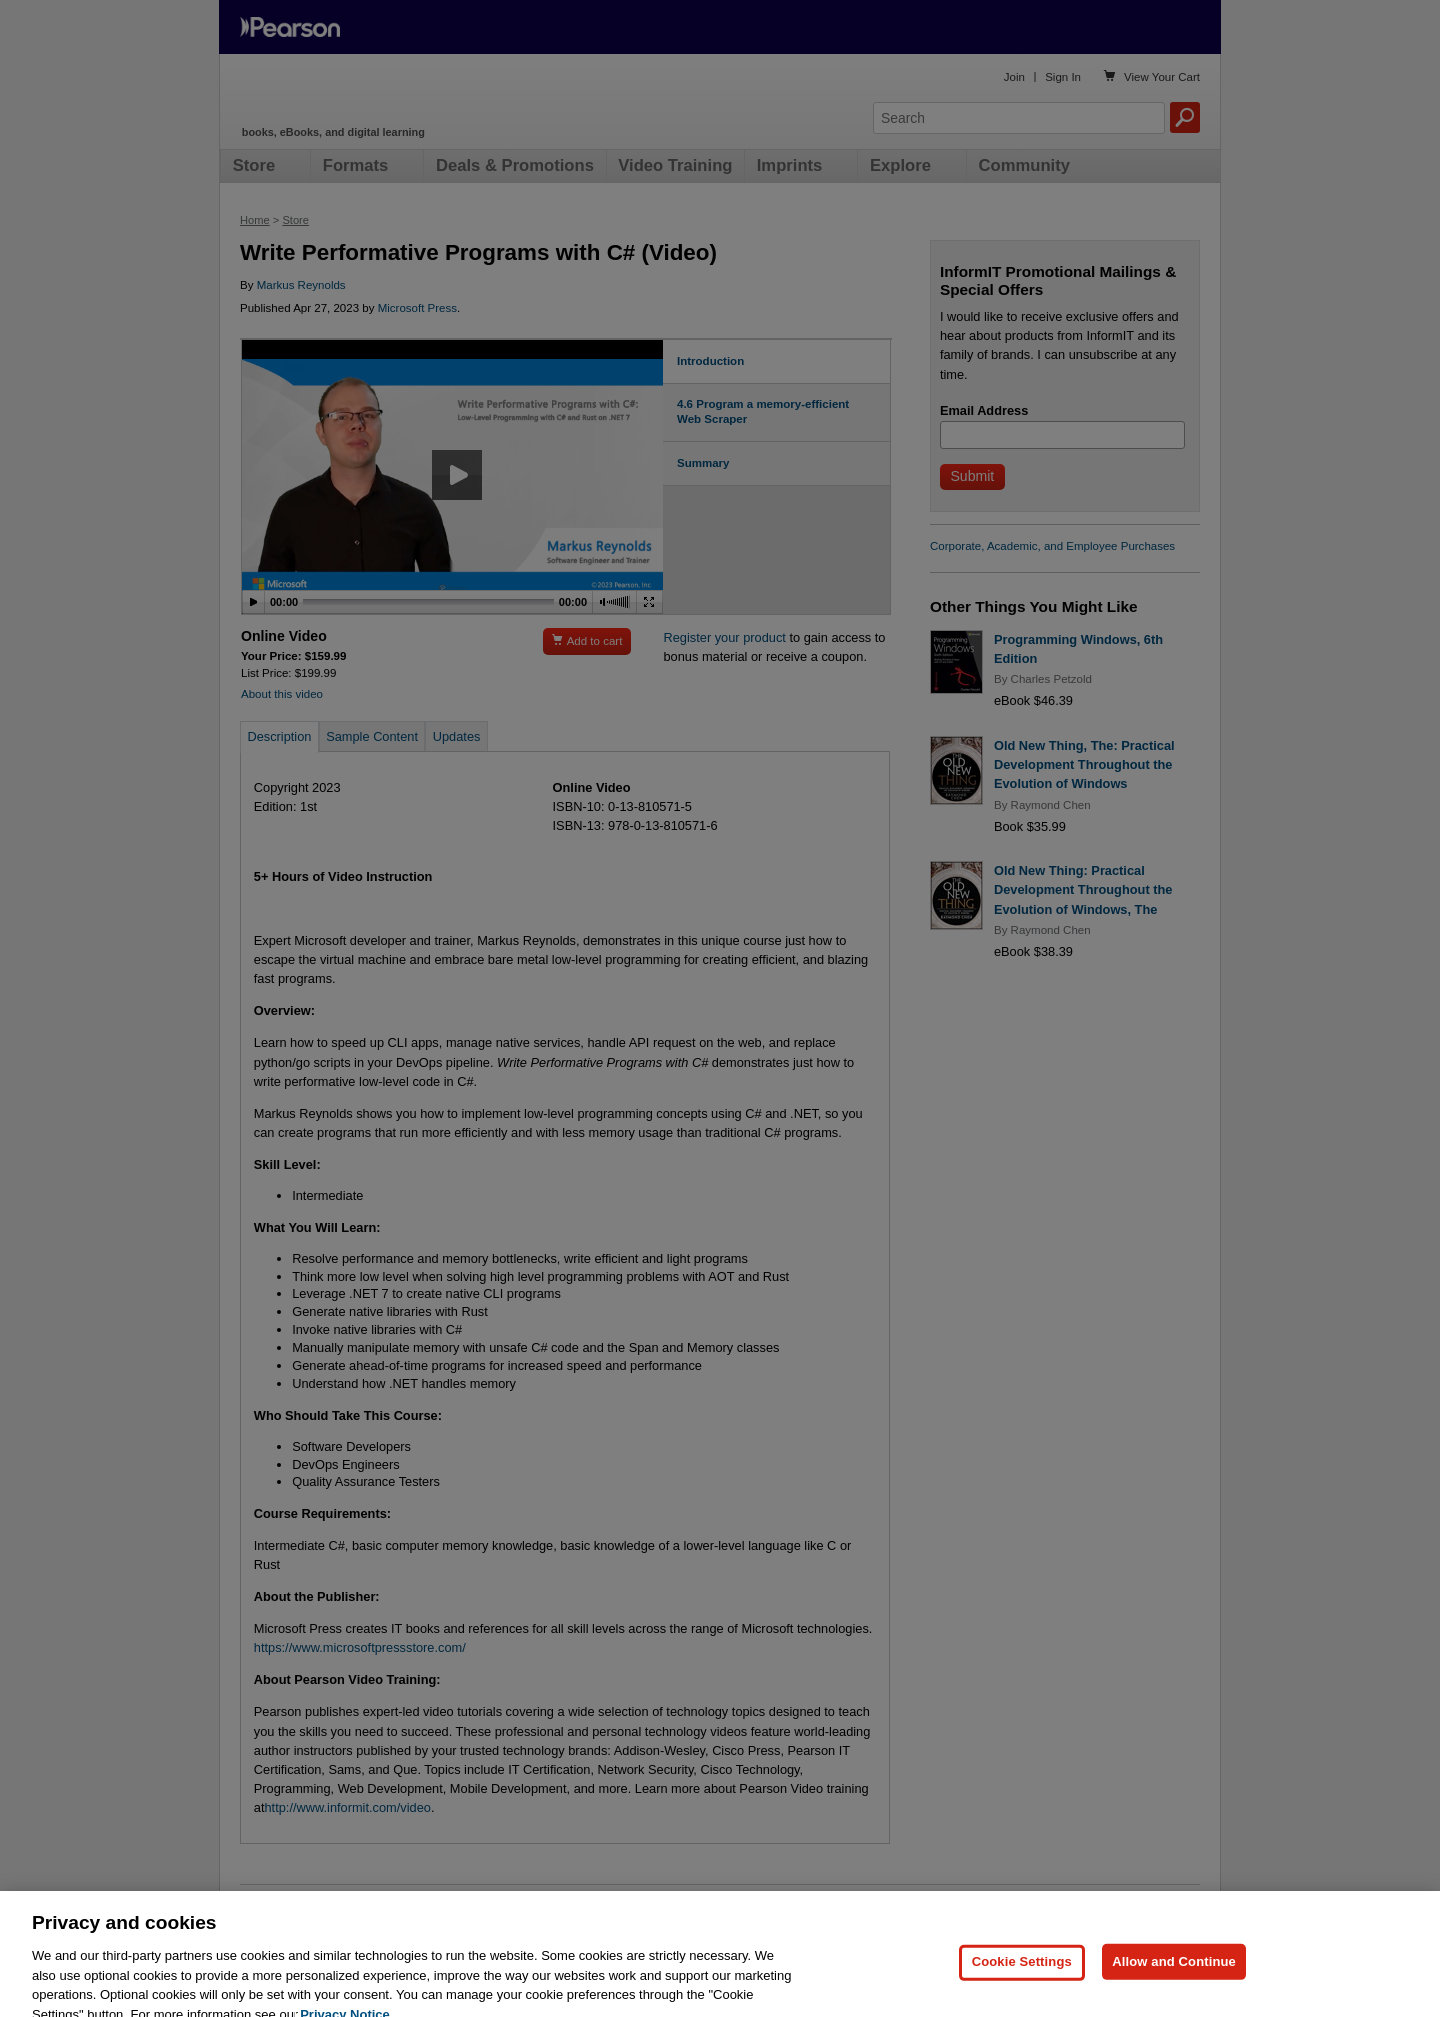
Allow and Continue (1174, 1987)
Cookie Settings (1022, 1987)
